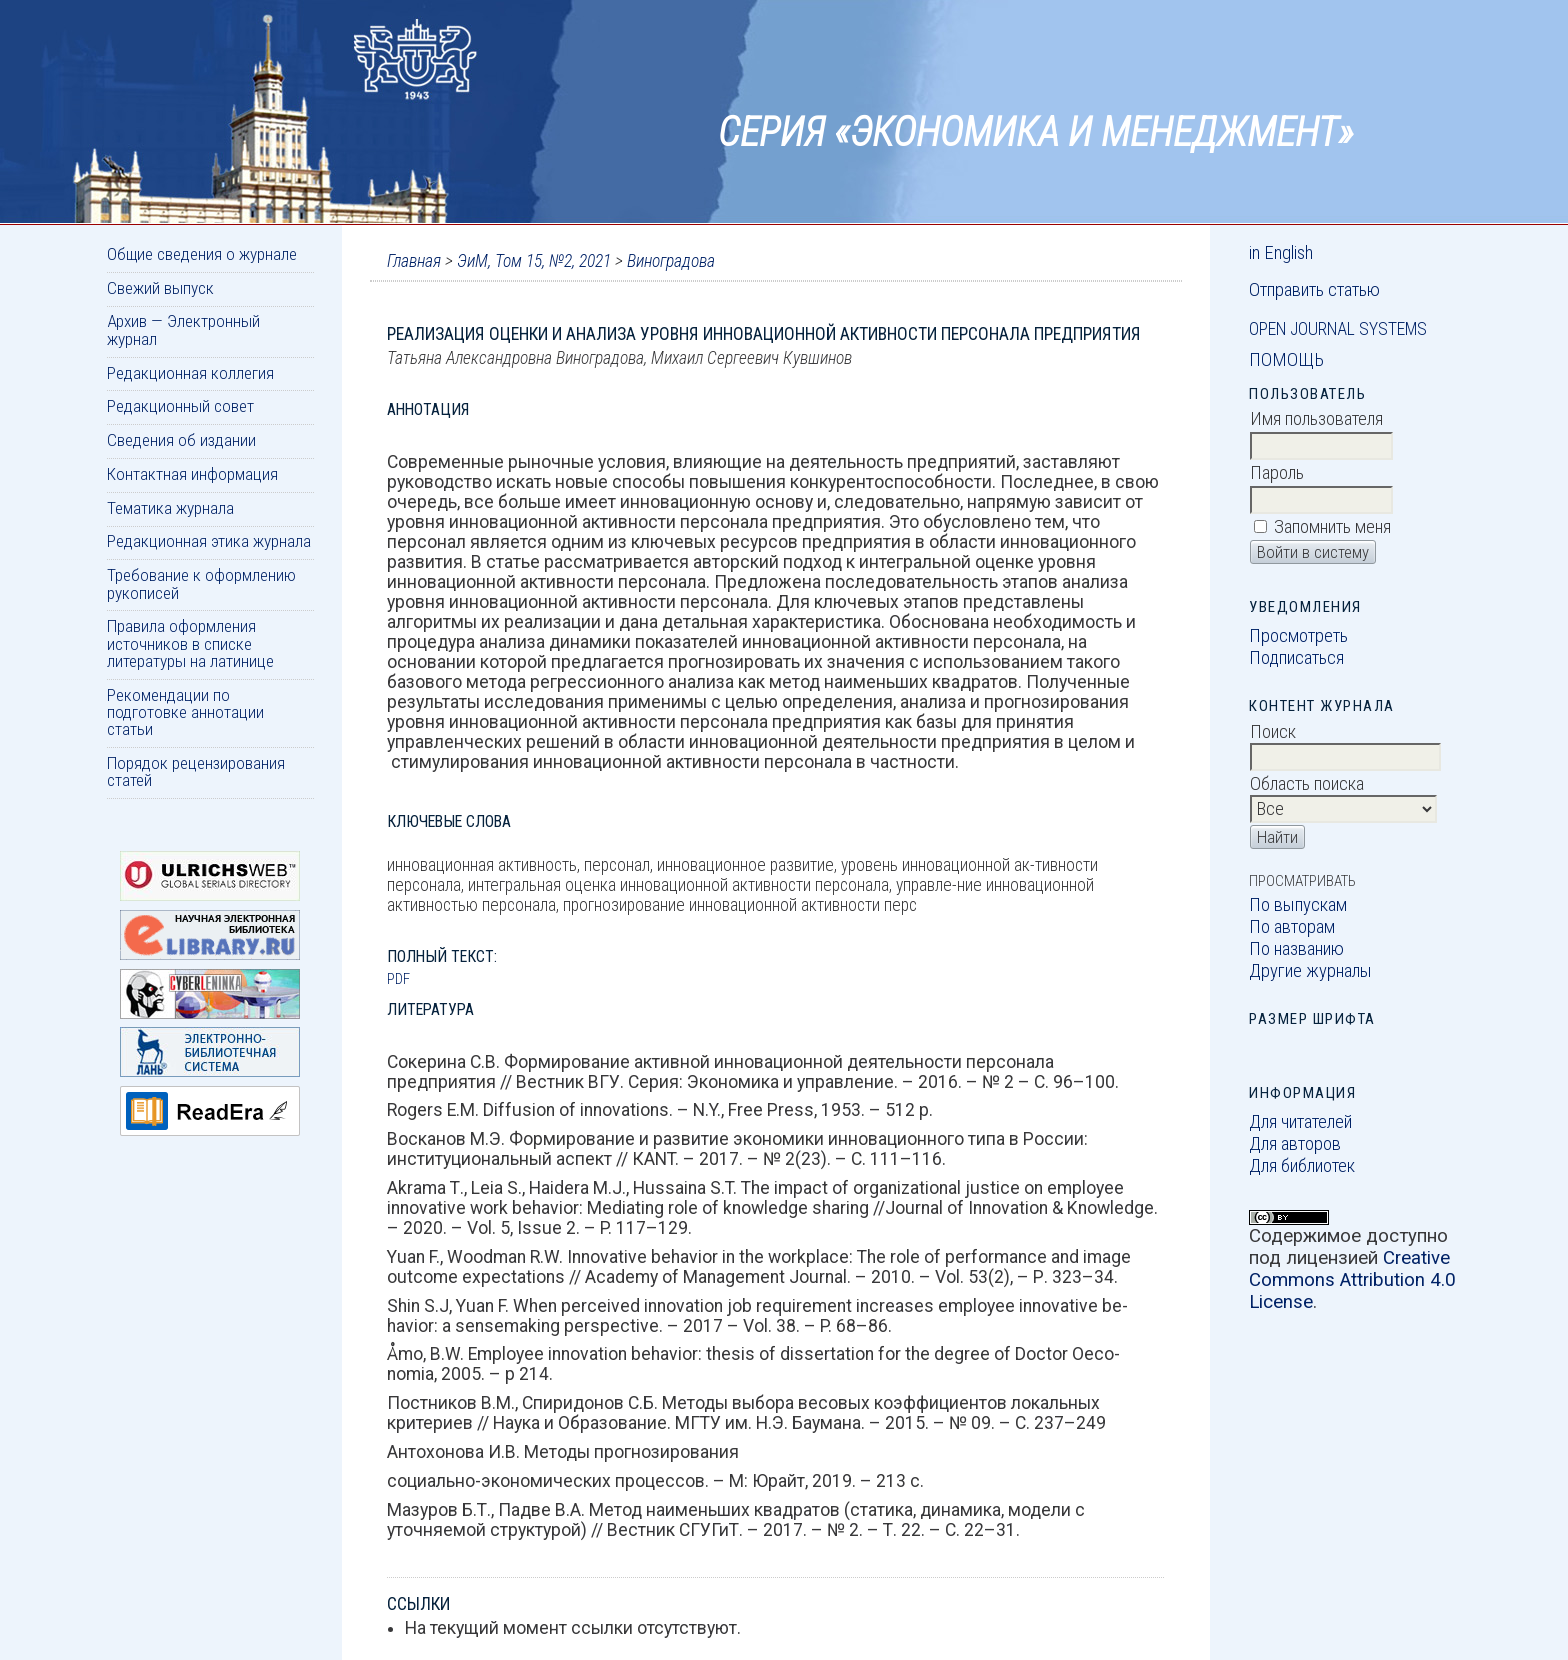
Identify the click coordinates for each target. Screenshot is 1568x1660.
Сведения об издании (181, 440)
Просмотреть (1298, 636)
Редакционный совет (180, 406)
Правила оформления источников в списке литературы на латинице (190, 643)
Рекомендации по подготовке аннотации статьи (185, 712)
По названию (1296, 949)
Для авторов (1295, 1144)
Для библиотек (1302, 1166)
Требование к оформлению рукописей (201, 583)
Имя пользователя (1316, 419)
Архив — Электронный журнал (183, 329)
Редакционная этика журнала (209, 541)
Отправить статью (1314, 290)
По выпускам (1298, 905)
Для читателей (1300, 1122)
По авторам (1292, 927)
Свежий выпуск (160, 288)
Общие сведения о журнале (202, 254)
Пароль (1277, 473)
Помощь (1286, 360)
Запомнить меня (1332, 527)
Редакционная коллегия (190, 373)
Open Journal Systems (1338, 329)
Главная (414, 261)
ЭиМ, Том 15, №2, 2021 (534, 261)
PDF (398, 979)
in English (1281, 253)
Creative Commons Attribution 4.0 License (1352, 1280)
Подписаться (1296, 658)
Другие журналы (1310, 971)
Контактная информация (192, 474)
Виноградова (671, 261)
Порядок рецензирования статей (196, 771)
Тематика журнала (170, 508)
